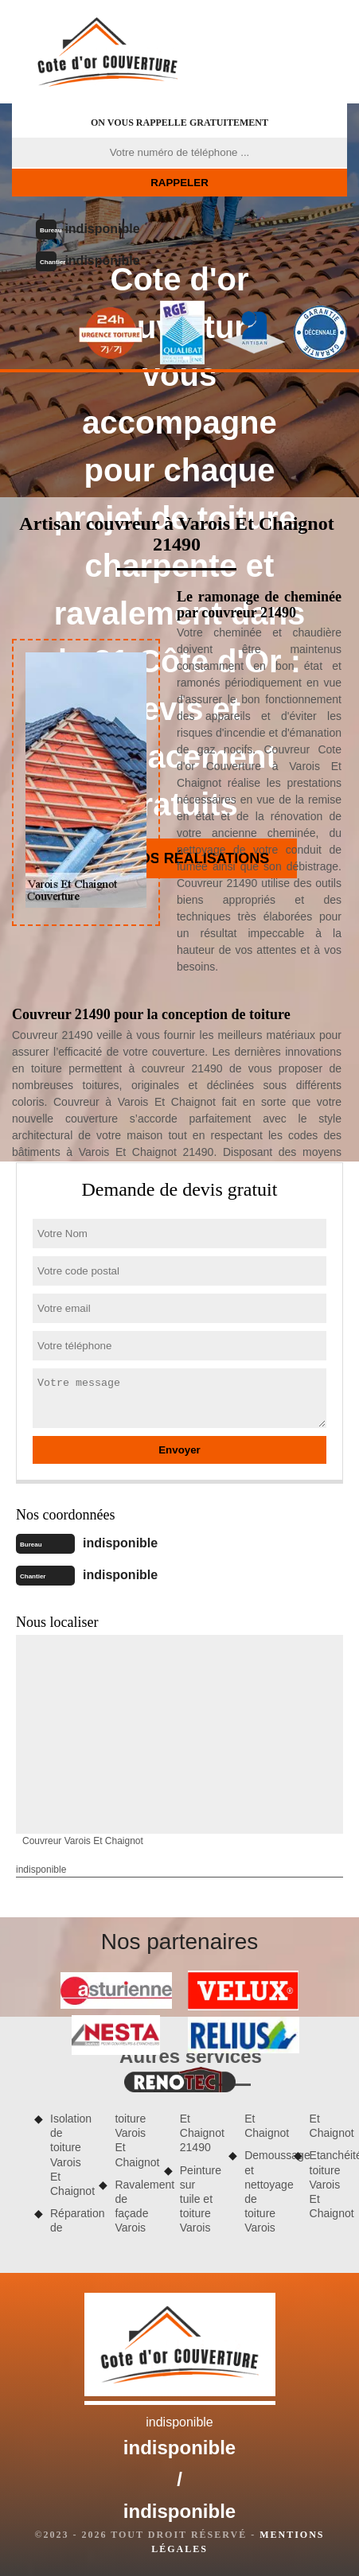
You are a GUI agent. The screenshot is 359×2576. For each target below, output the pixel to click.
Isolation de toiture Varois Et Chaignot (69, 2154)
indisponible (101, 228)
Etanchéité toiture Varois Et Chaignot (328, 2184)
